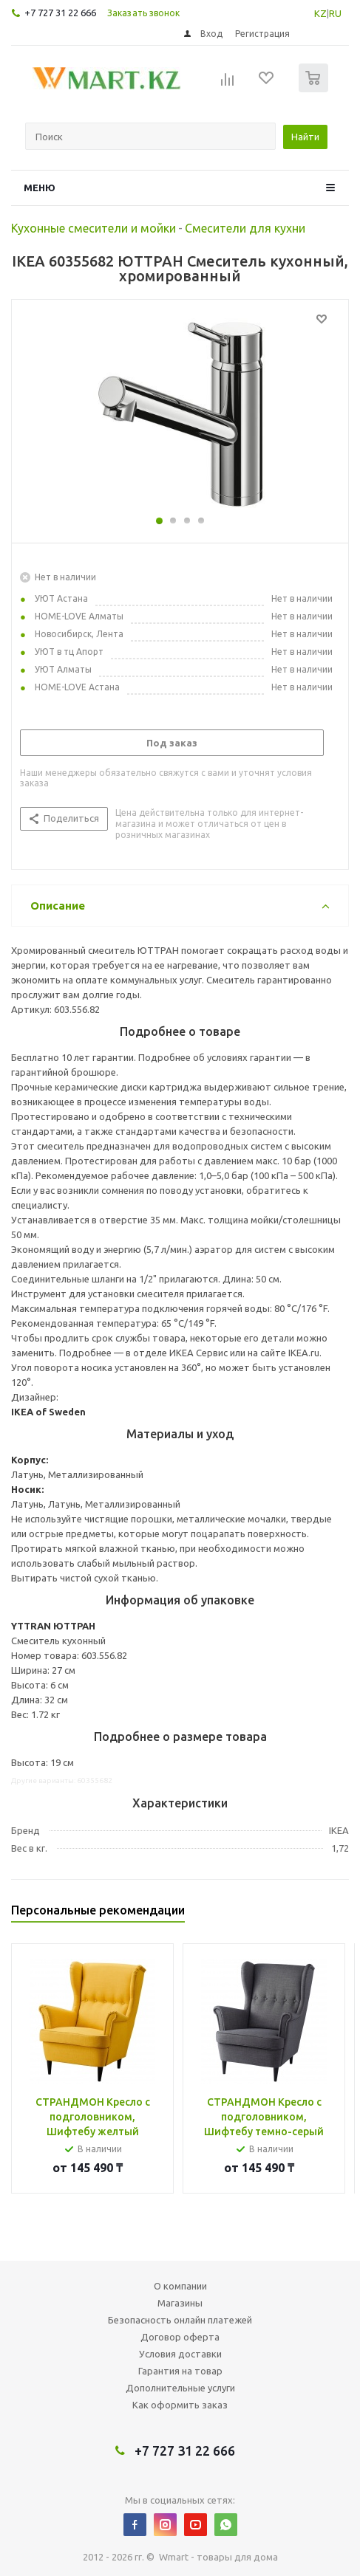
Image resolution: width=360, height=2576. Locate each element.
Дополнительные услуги (180, 2388)
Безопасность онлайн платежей (180, 2320)
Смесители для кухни (245, 228)
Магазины (180, 2303)
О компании (180, 2286)
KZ (320, 13)
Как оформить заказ (180, 2405)
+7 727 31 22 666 (60, 12)
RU (335, 13)
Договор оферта (180, 2337)
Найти (305, 136)
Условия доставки (180, 2354)
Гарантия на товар (180, 2371)
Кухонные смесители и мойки (93, 228)
